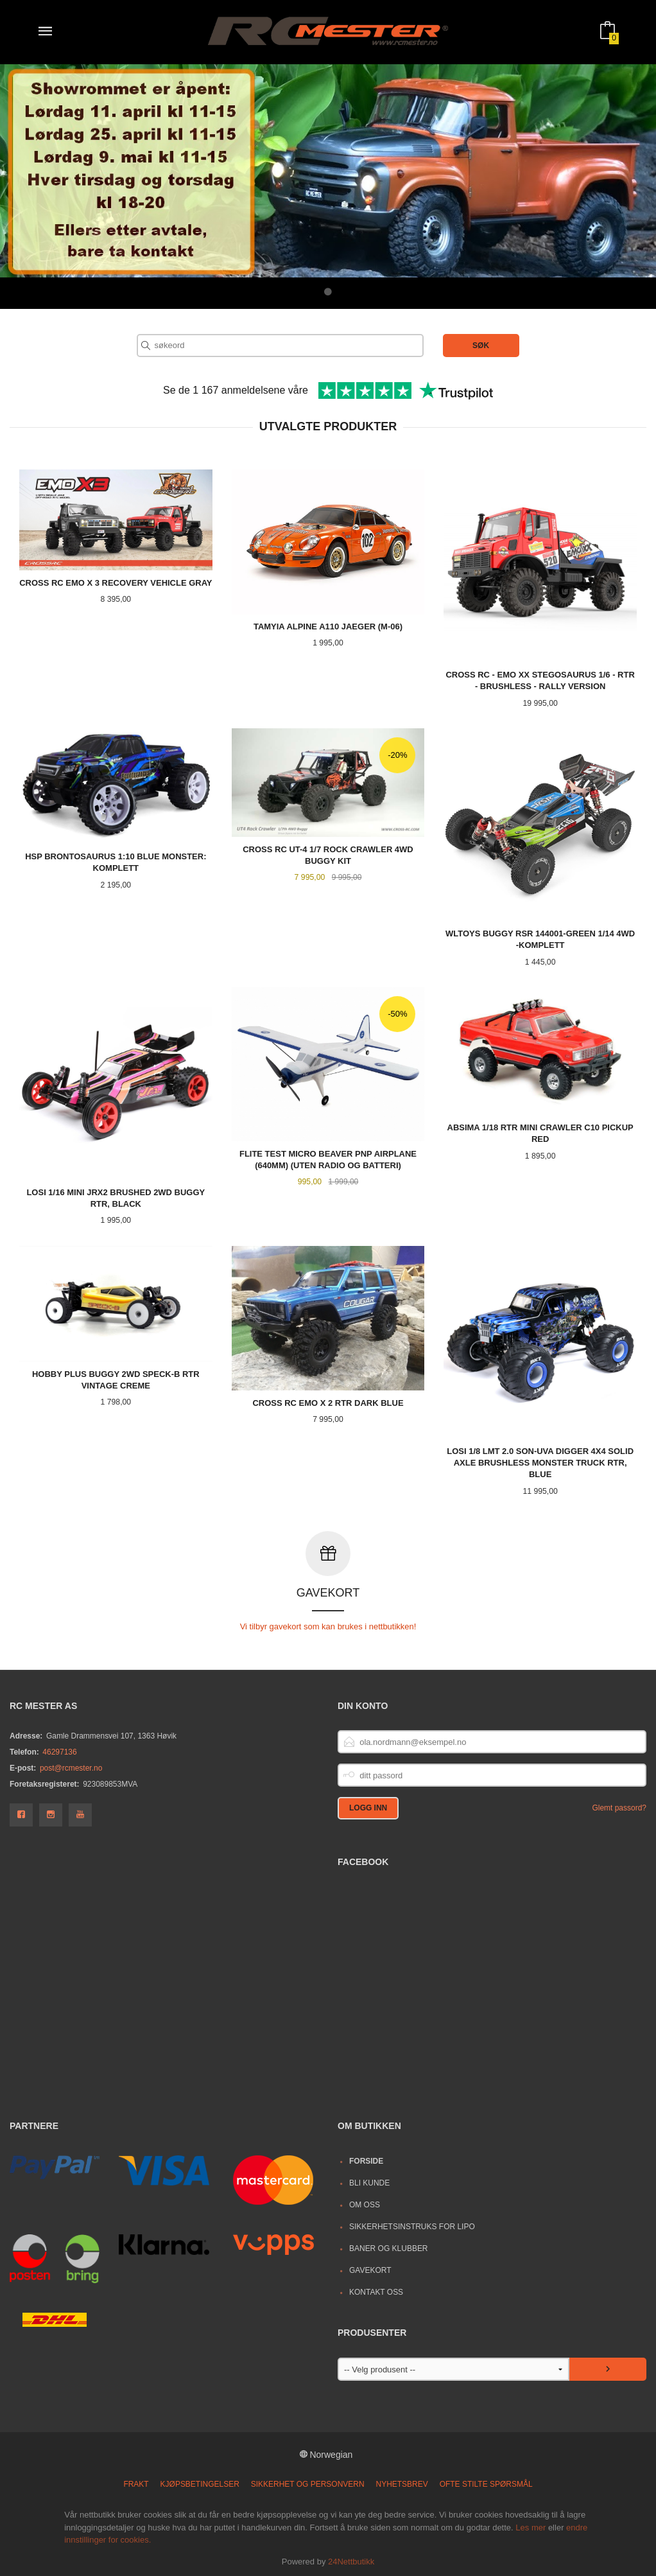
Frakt (135, 2483)
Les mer (530, 2527)
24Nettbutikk (351, 2561)
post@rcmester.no (71, 1767)
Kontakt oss (376, 2291)
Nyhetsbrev (402, 2483)
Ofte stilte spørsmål (486, 2483)
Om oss (364, 2204)
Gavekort (370, 2269)
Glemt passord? (619, 1807)
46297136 (59, 1751)
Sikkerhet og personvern (308, 2483)
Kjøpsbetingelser (199, 2483)
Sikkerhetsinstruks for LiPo (412, 2225)
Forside (366, 2160)
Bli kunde (369, 2182)
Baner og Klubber (388, 2247)
